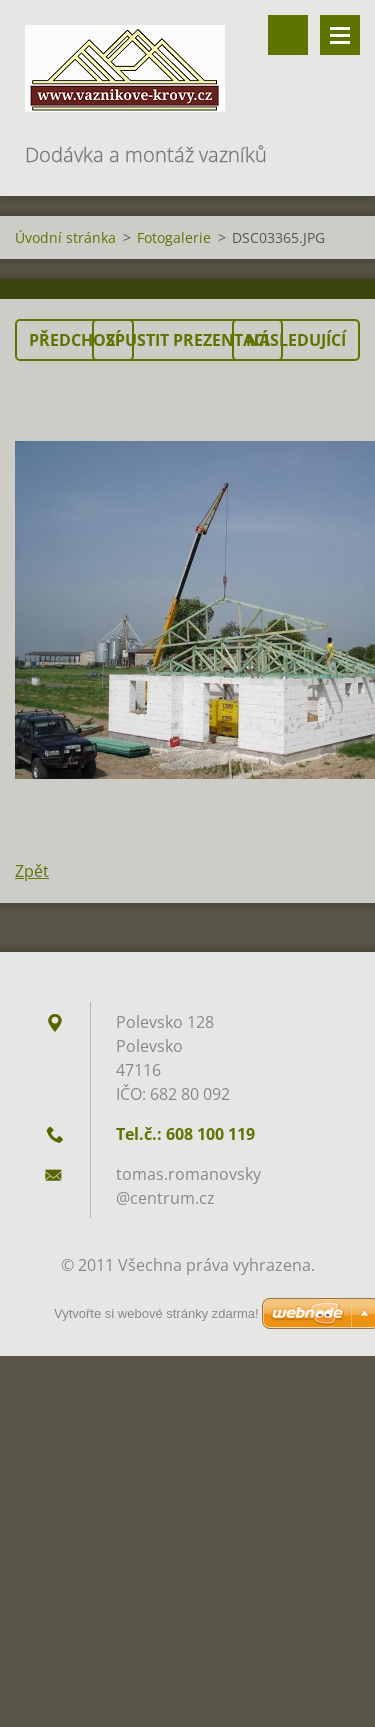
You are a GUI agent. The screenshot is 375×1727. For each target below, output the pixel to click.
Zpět (32, 871)
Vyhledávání (288, 35)
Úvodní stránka (65, 237)
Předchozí (74, 340)
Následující (296, 340)
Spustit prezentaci (187, 340)
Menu (340, 35)
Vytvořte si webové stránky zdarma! (156, 1313)
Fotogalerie (174, 237)
